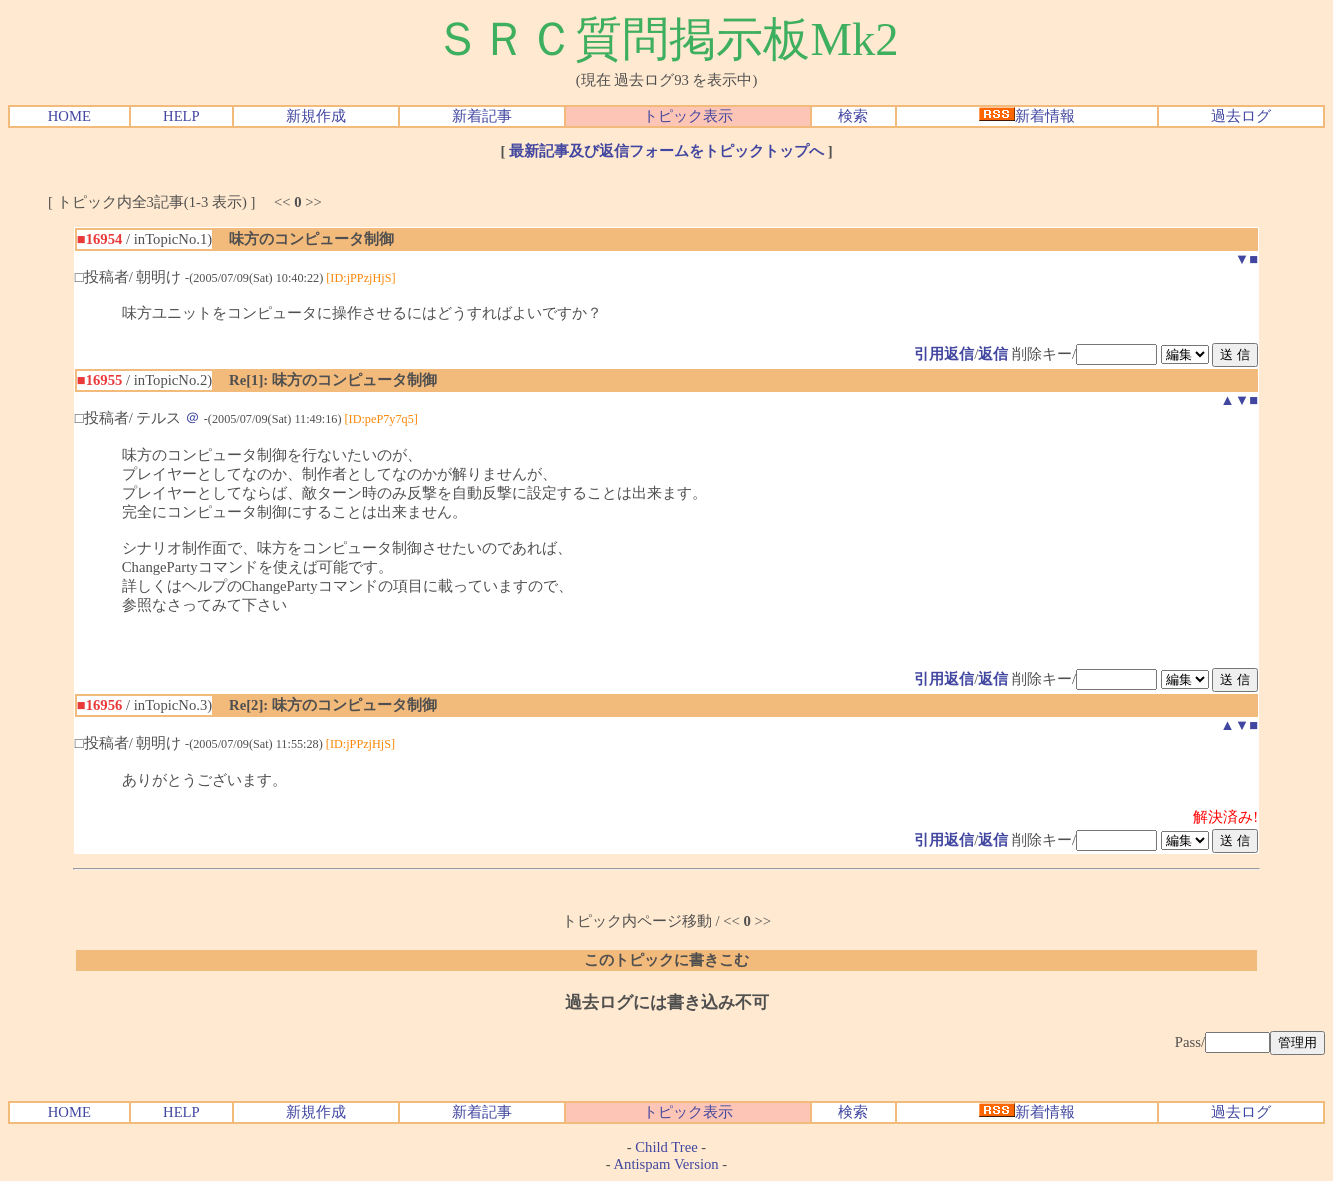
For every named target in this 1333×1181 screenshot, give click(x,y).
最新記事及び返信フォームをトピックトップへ (666, 151)
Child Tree (666, 1147)
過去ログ (1241, 116)
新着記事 (482, 116)
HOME (69, 116)
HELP (181, 116)
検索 (853, 116)
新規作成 (316, 116)
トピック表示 (688, 116)
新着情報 (1027, 116)
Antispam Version (666, 1164)
